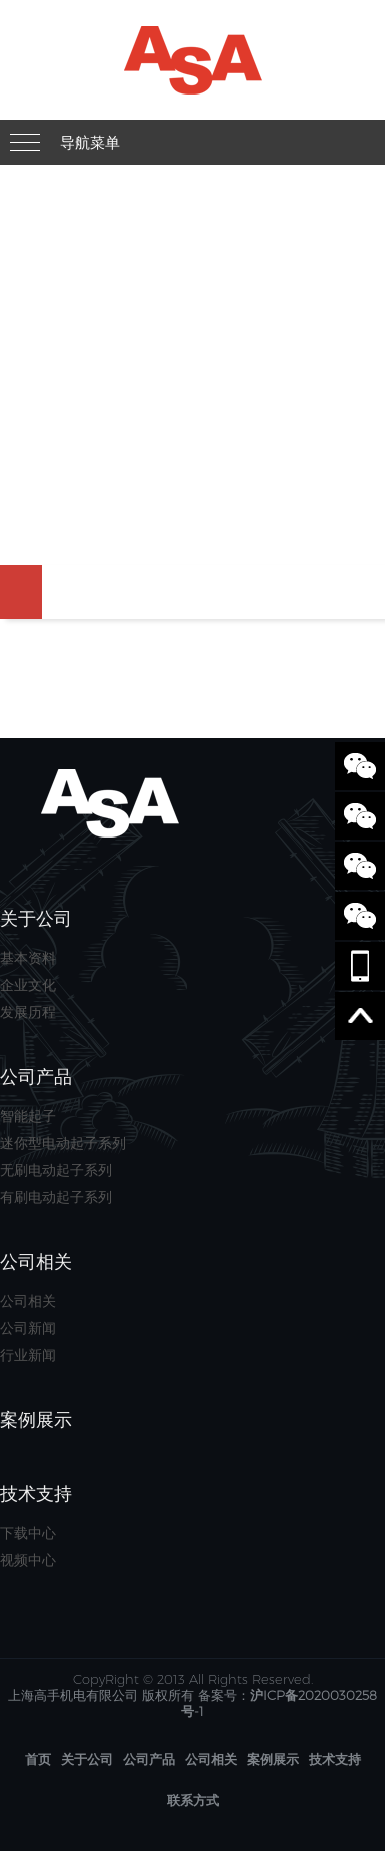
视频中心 (28, 1560)
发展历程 (28, 1012)
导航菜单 (90, 142)
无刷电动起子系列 (56, 1170)
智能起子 (28, 1116)
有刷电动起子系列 (56, 1197)
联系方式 (193, 1800)
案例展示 (273, 1759)
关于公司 (87, 1759)
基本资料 (28, 958)
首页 (38, 1759)
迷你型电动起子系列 (63, 1143)
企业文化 (28, 985)
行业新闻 (28, 1355)
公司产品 (149, 1759)
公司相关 (28, 1301)
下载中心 (28, 1533)
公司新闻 (28, 1328)
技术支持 (335, 1759)
